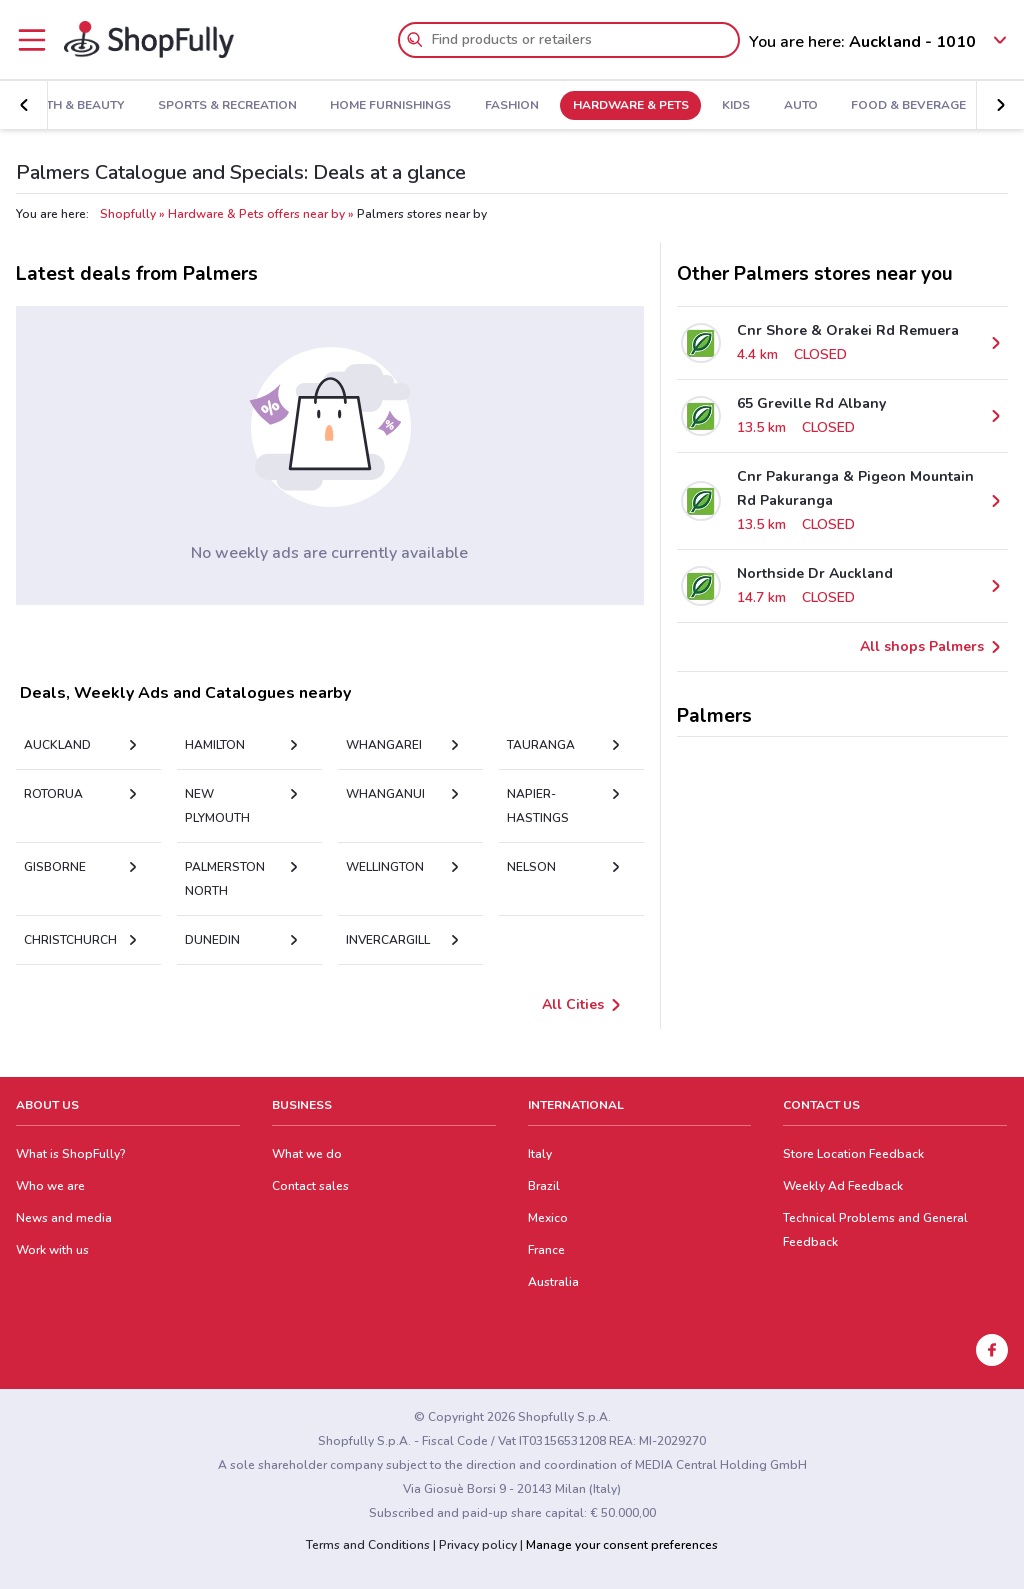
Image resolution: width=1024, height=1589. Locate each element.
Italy (540, 1154)
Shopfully (128, 214)
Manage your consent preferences (622, 1545)
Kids (729, 106)
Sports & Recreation (220, 106)
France (546, 1250)
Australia (553, 1282)
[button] (24, 105)
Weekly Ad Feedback (843, 1186)
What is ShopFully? (71, 1154)
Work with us (52, 1250)
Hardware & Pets (623, 106)
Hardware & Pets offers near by (256, 214)
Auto (794, 106)
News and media (64, 1218)
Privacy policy (478, 1545)
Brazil (544, 1186)
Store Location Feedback (853, 1154)
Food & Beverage (901, 106)
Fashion (505, 106)
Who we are (50, 1186)
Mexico (548, 1218)
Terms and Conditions (368, 1545)
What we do (307, 1154)
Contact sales (310, 1186)
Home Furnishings (383, 106)
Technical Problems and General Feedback (875, 1230)
